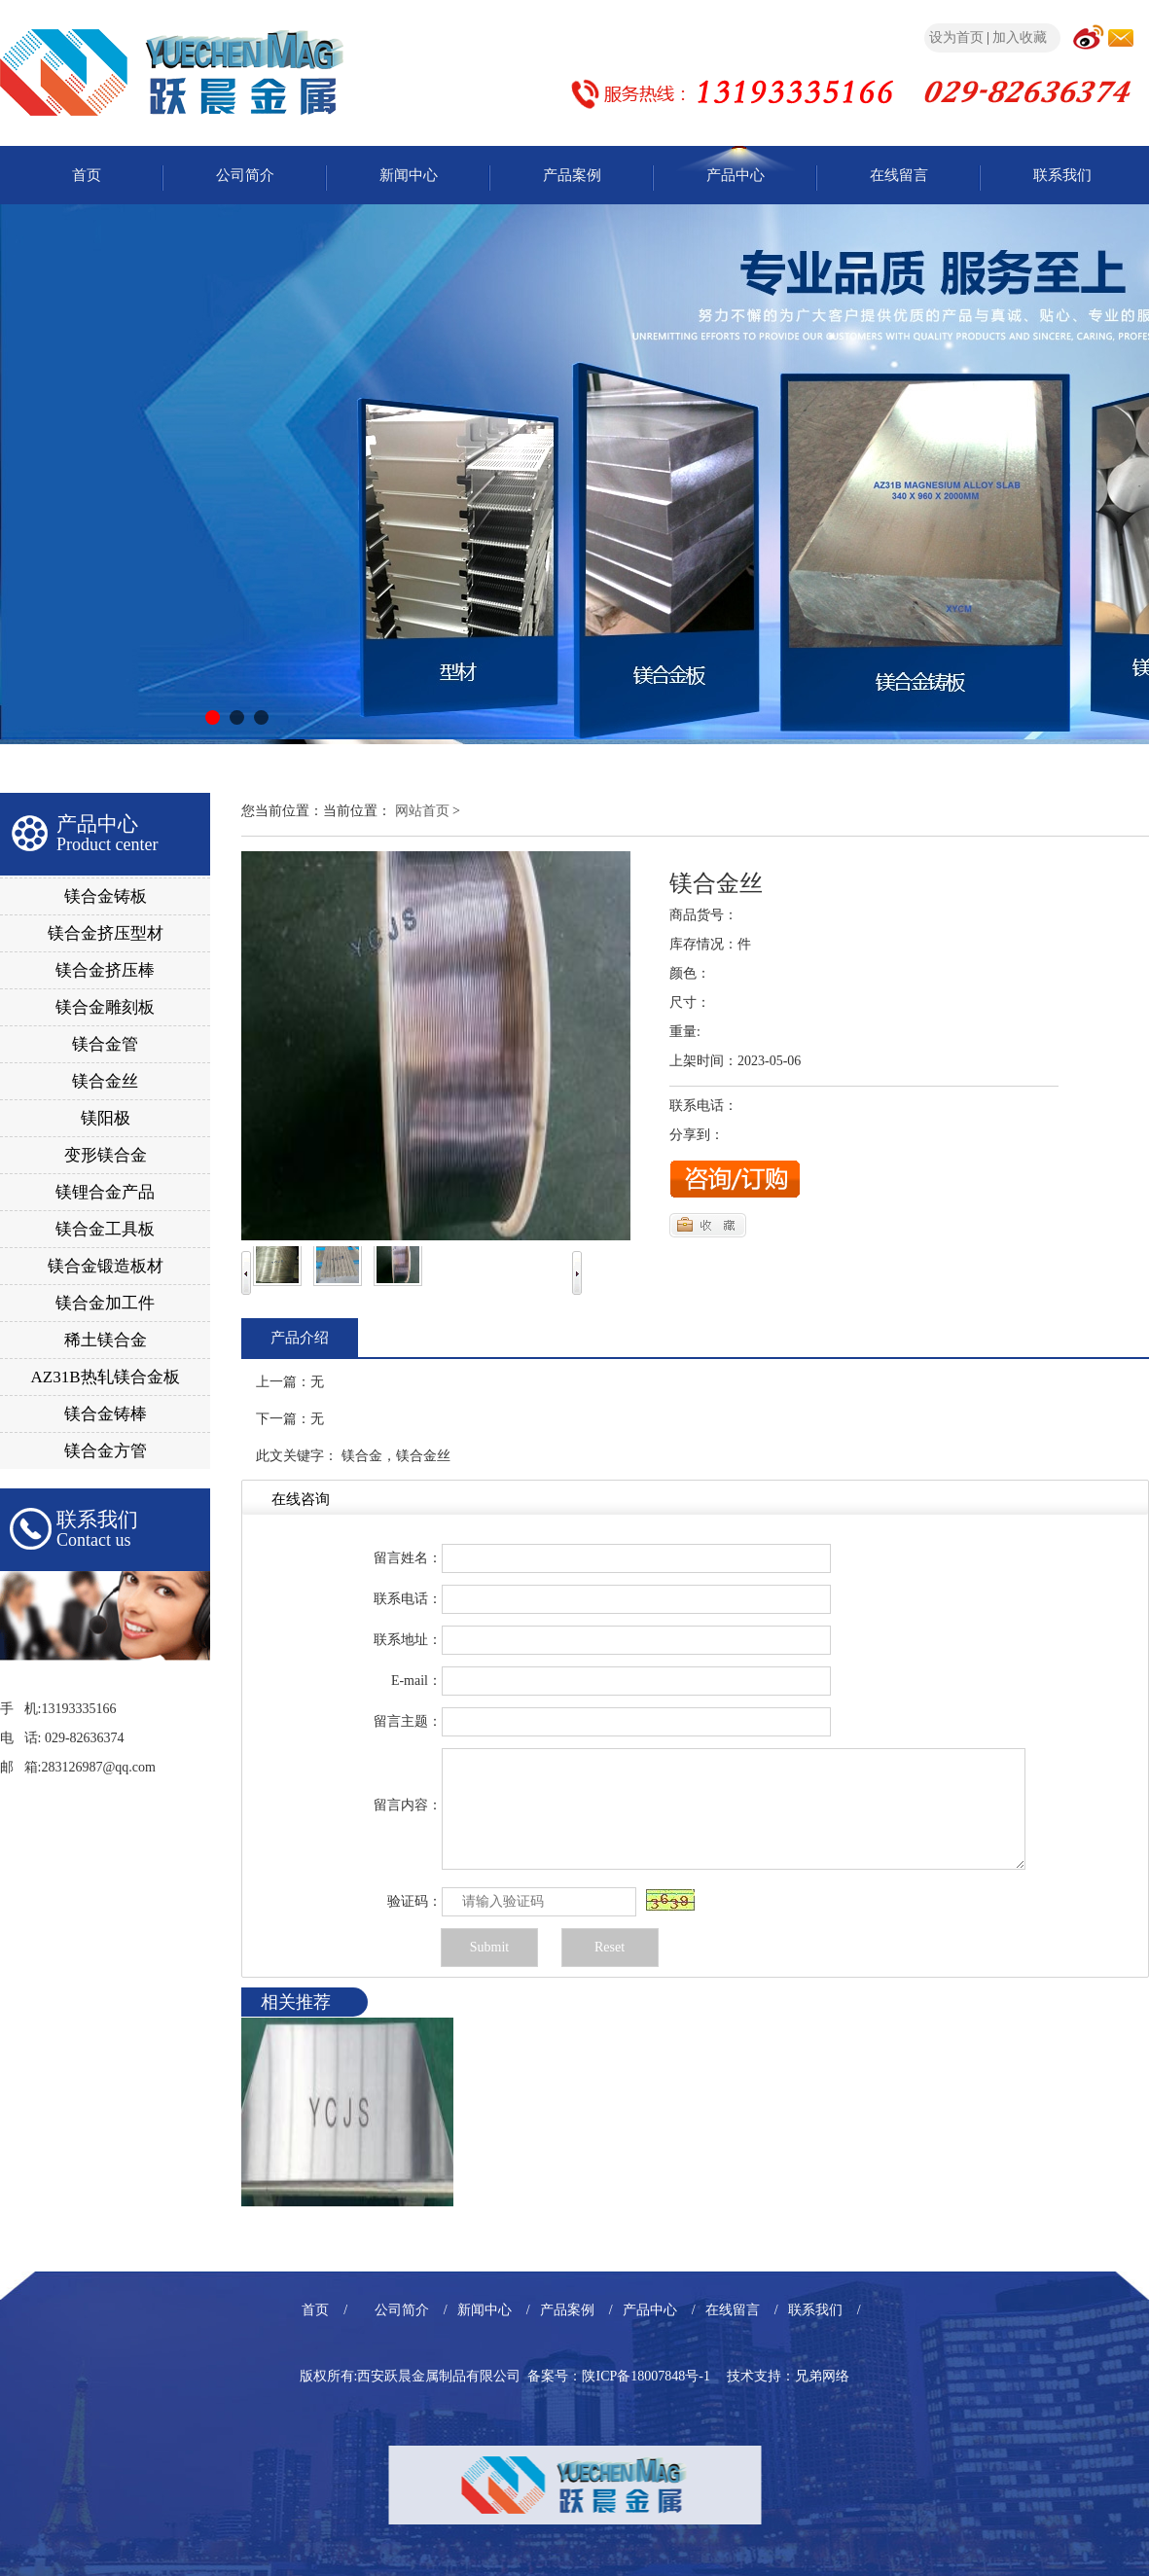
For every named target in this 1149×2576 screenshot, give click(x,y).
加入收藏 (1019, 37)
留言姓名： (408, 1558)
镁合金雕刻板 (105, 1007)
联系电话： (408, 1599)
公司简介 (245, 175)
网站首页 (422, 811)
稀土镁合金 (105, 1340)
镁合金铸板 (105, 896)
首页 (86, 175)
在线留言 (899, 175)
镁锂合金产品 (105, 1192)
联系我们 (1062, 175)
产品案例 (572, 175)
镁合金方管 (105, 1451)
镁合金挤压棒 (105, 970)
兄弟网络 (822, 2376)
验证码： (414, 1901)
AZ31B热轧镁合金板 (105, 1377)
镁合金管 (105, 1044)
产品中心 (735, 175)
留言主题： (408, 1721)
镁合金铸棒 (105, 1414)
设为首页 (956, 37)
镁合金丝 (105, 1081)
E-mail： (416, 1680)
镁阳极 (105, 1118)
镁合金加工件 (105, 1303)
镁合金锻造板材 (105, 1266)
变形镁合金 (105, 1155)
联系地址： (408, 1639)
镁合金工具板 (105, 1229)
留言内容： (408, 1805)
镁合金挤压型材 (105, 933)
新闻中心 (408, 175)
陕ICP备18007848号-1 (645, 2376)
